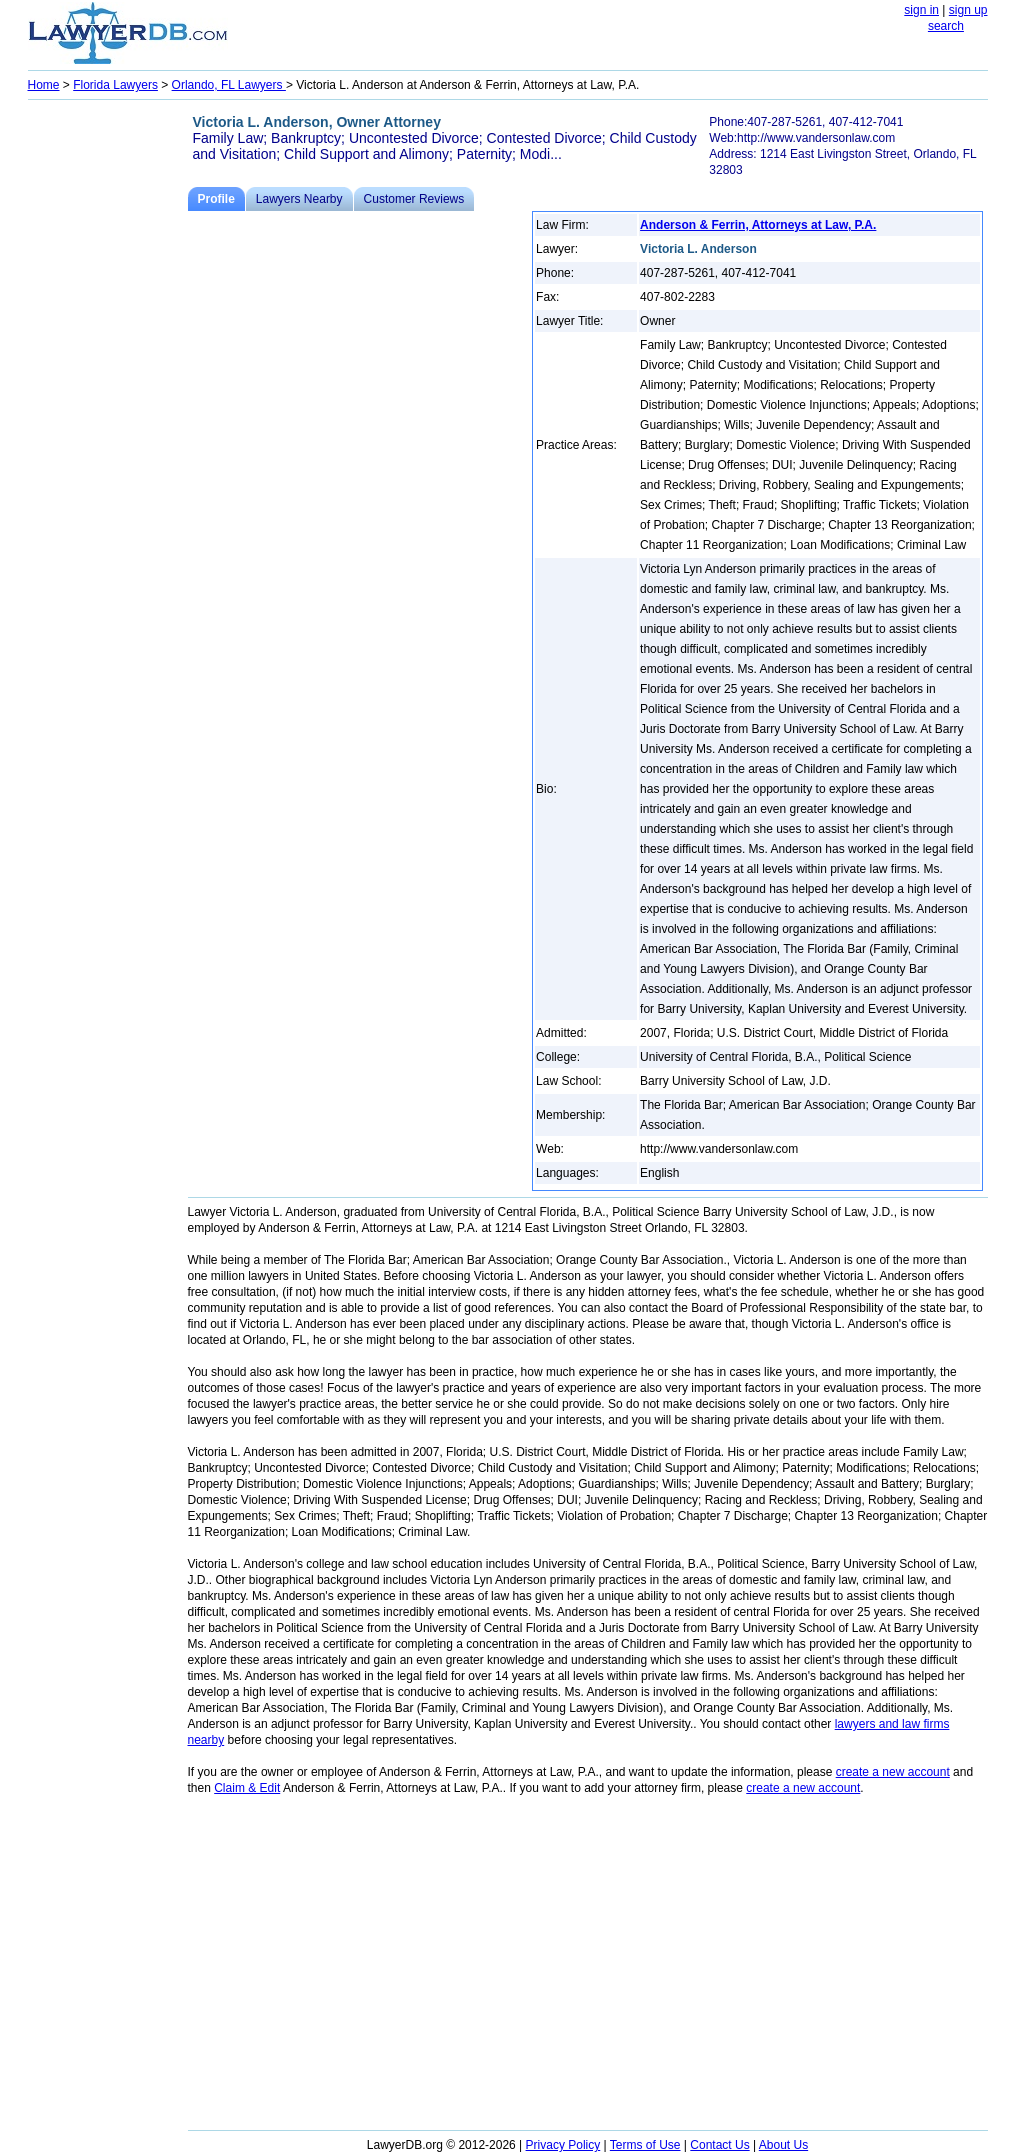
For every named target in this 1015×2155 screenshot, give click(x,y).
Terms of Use (645, 2145)
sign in (921, 10)
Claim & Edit (247, 1788)
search (946, 26)
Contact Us (719, 2145)
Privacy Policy (563, 2145)
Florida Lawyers (115, 85)
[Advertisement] (108, 406)
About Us (783, 2145)
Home (44, 85)
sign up (968, 10)
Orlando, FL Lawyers (229, 85)
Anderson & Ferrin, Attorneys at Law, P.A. (758, 225)
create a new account (893, 1772)
